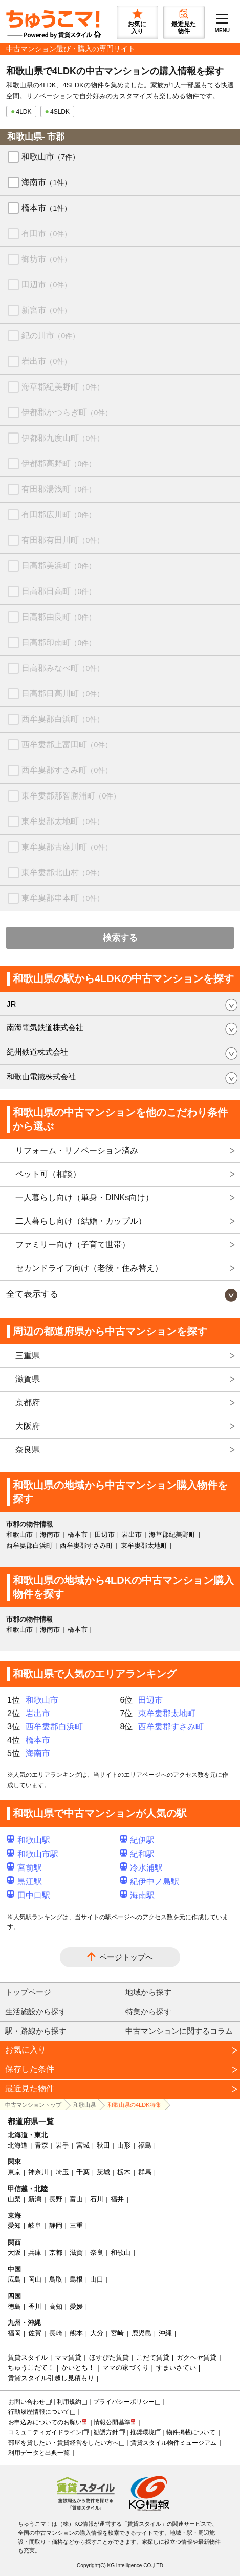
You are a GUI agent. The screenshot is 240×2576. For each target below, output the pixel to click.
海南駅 (137, 1895)
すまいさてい (176, 2368)
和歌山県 (84, 2105)
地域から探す (148, 1992)
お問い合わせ (26, 2401)
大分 (96, 2333)
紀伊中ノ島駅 (150, 1881)
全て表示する (32, 1294)
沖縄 (165, 2333)
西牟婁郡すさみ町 (66, 770)
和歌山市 (50, 156)
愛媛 (76, 2306)
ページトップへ (126, 1957)
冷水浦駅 (141, 1867)
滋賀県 (27, 1379)
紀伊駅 (137, 1840)
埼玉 (62, 2172)
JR (11, 1003)
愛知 (14, 2225)
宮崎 (117, 2333)
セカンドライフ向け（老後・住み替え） (89, 1268)
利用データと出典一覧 (39, 2452)
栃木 (123, 2172)
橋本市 (46, 207)
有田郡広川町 (58, 514)
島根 (76, 2279)
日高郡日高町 (58, 591)
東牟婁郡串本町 (62, 898)
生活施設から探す (36, 2011)
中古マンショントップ (33, 2105)
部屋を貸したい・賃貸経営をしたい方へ (63, 2442)
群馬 (144, 2172)
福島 (144, 2145)
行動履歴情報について (39, 2411)
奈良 (96, 2252)
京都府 (27, 1402)
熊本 (76, 2333)
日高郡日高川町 (62, 693)
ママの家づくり (125, 2368)
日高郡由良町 (58, 616)
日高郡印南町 (58, 642)
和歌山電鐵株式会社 (41, 1076)
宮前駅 (24, 1867)
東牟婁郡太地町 (62, 821)
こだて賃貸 (152, 2357)
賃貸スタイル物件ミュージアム (173, 2442)
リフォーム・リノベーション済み (76, 1150)
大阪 (14, 2252)
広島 (14, 2279)
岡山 (34, 2279)
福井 (117, 2199)
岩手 (62, 2145)
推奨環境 (142, 2432)
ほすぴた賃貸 (109, 2357)
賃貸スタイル (28, 2357)
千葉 (83, 2172)
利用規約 (69, 2401)
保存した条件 (29, 2069)
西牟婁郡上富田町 (66, 744)
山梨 (14, 2199)
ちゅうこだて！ (31, 2368)
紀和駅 (137, 1854)
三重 (76, 2225)
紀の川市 (50, 335)
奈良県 (27, 1449)
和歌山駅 (28, 1840)
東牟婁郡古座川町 (66, 846)
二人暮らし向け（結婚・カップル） (80, 1221)
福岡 (14, 2333)
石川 (96, 2199)
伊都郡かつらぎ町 (66, 412)
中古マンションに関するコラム (179, 2030)
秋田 (103, 2145)
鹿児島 (141, 2333)
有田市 (46, 233)
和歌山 (120, 2252)
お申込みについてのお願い (45, 2422)
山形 (123, 2145)
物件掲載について (190, 2432)
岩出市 (46, 361)
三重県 (27, 1355)
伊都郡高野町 (58, 463)
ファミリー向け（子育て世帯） (72, 1244)
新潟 (34, 2199)
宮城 (83, 2145)
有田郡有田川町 (62, 540)
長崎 (55, 2333)
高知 (55, 2306)
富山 (76, 2199)
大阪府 (27, 1426)
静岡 (55, 2225)
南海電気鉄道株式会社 (45, 1027)
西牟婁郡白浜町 (62, 719)
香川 (34, 2306)
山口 (96, 2279)
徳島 (14, 2306)
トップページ (28, 1992)
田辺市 (46, 284)
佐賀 (34, 2333)
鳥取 (55, 2279)
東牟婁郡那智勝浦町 (70, 795)
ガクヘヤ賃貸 (196, 2357)
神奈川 (38, 2172)
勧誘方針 (106, 2432)
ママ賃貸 (68, 2357)
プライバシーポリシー (124, 2401)
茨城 (103, 2172)
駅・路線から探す (36, 2030)
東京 (14, 2172)
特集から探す (148, 2011)
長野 (55, 2199)
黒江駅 (24, 1881)
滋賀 (76, 2252)
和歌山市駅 (32, 1854)
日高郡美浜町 (58, 565)
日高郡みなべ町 (62, 668)
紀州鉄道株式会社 (37, 1051)
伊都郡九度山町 (62, 438)
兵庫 (34, 2252)
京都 (55, 2252)
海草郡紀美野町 (62, 386)
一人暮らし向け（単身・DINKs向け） (84, 1197)
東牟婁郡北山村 (62, 872)
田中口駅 (28, 1895)
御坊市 (46, 259)
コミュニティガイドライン (45, 2432)
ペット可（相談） (48, 1174)
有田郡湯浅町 (58, 489)
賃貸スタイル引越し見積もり (51, 2378)
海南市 (46, 182)
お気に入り (25, 2049)
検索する (120, 938)
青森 (41, 2145)
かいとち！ (78, 2368)
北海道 (18, 2145)
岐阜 (34, 2225)
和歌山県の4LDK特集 (134, 2105)
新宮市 (46, 310)
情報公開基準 (112, 2422)
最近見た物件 (29, 2088)
